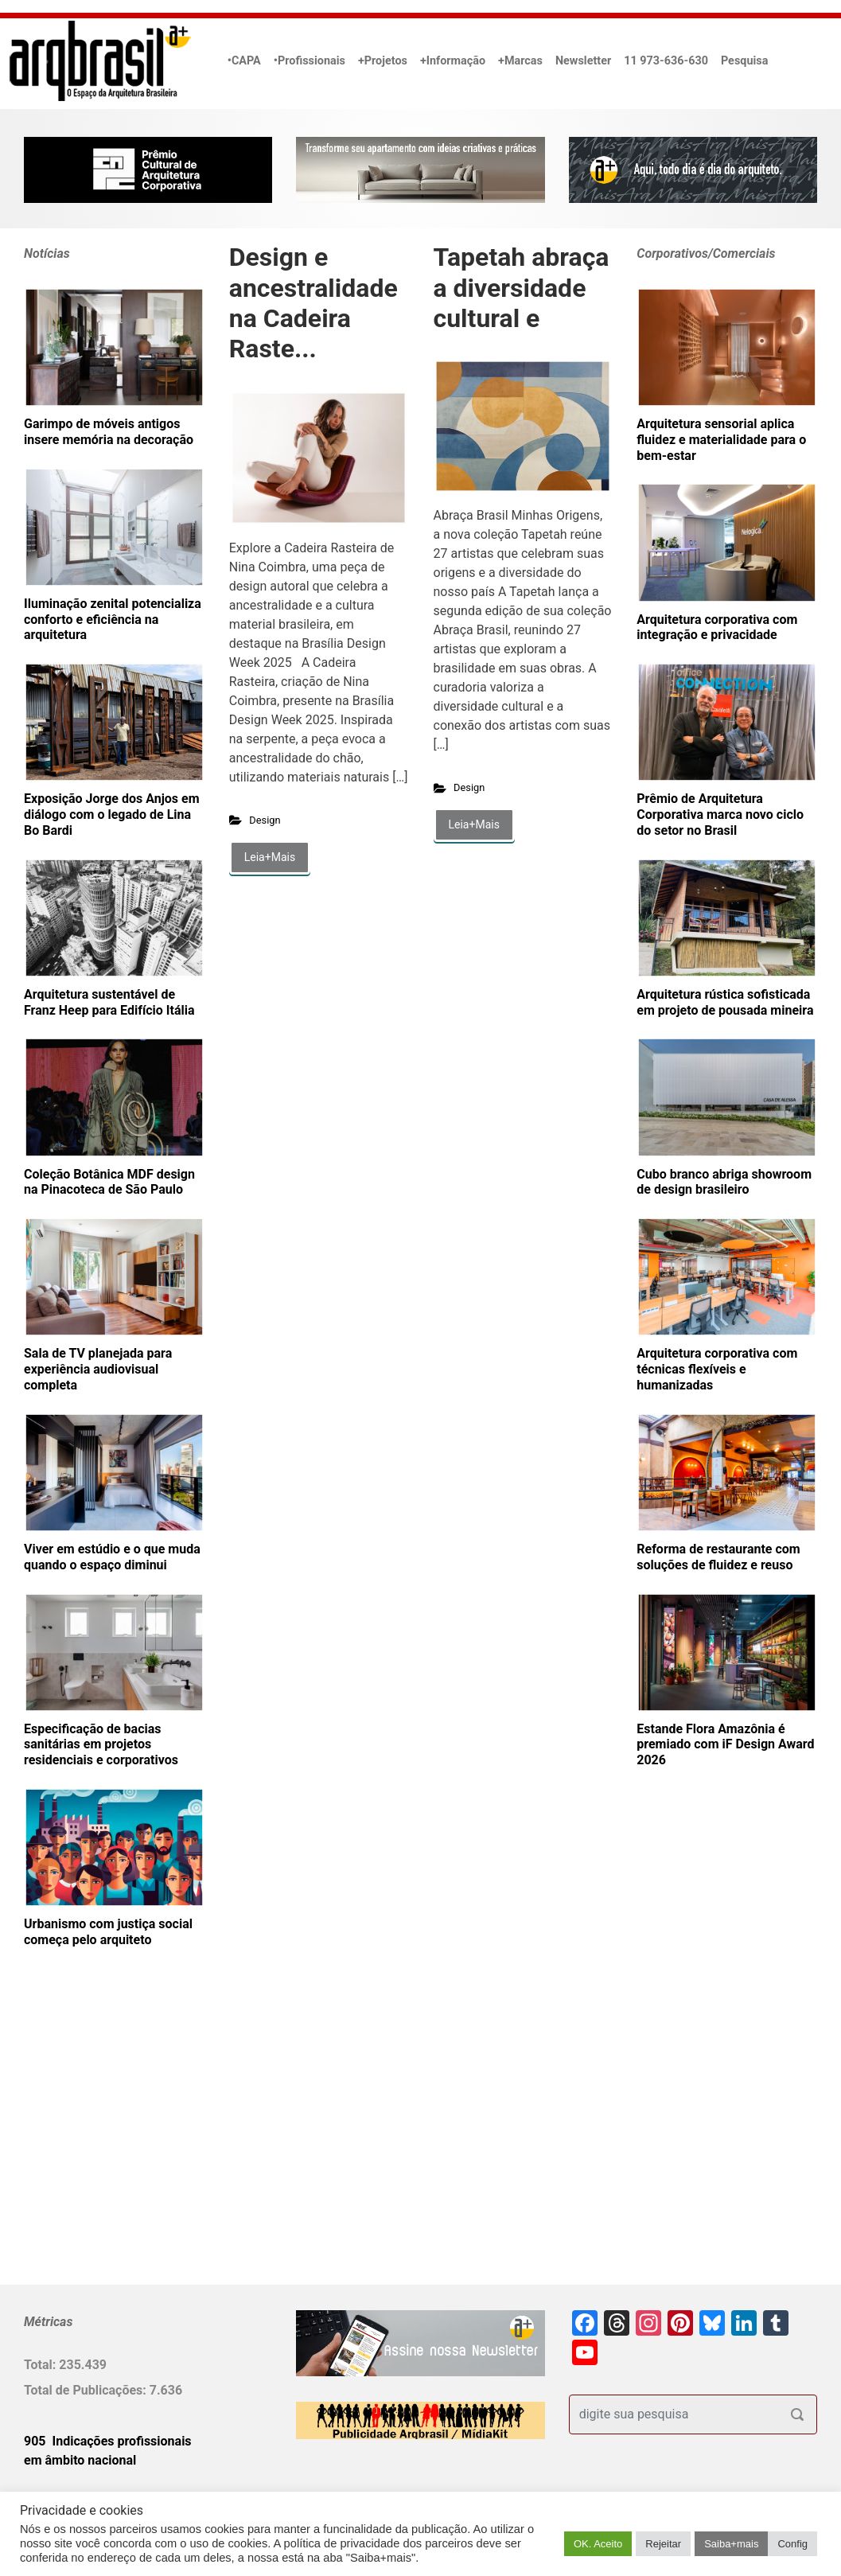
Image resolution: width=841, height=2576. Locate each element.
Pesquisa (744, 61)
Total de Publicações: (87, 2390)
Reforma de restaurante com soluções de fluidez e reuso (718, 1556)
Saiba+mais (731, 2544)
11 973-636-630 (666, 61)
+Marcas (520, 61)
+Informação (452, 61)
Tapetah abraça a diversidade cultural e (521, 287)
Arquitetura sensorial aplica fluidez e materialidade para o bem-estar (721, 439)
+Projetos (382, 61)
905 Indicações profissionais (108, 2441)
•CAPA (244, 61)
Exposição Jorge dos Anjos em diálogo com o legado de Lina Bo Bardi (112, 814)
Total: (41, 2364)
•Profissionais (309, 61)
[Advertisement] (123, 2142)
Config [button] (792, 2544)
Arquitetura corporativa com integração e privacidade (717, 627)
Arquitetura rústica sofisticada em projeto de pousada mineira (725, 1002)
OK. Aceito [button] (598, 2544)
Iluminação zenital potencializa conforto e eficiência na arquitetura (112, 619)
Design (264, 820)
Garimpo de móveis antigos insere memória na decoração (108, 431)
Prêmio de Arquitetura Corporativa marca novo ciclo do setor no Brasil (720, 814)
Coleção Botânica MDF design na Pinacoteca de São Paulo (109, 1182)
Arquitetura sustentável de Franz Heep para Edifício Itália (109, 1002)
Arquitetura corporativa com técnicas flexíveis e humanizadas (717, 1369)
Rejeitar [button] (663, 2544)
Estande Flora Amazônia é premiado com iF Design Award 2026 (725, 1744)
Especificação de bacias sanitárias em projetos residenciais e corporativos (101, 1744)
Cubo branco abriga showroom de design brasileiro (724, 1182)
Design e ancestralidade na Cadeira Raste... (313, 303)
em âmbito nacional (80, 2460)
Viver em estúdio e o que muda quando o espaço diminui (112, 1556)
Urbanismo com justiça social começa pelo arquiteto (108, 1931)
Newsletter (583, 61)
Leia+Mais (269, 857)
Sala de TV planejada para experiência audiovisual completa (98, 1369)
